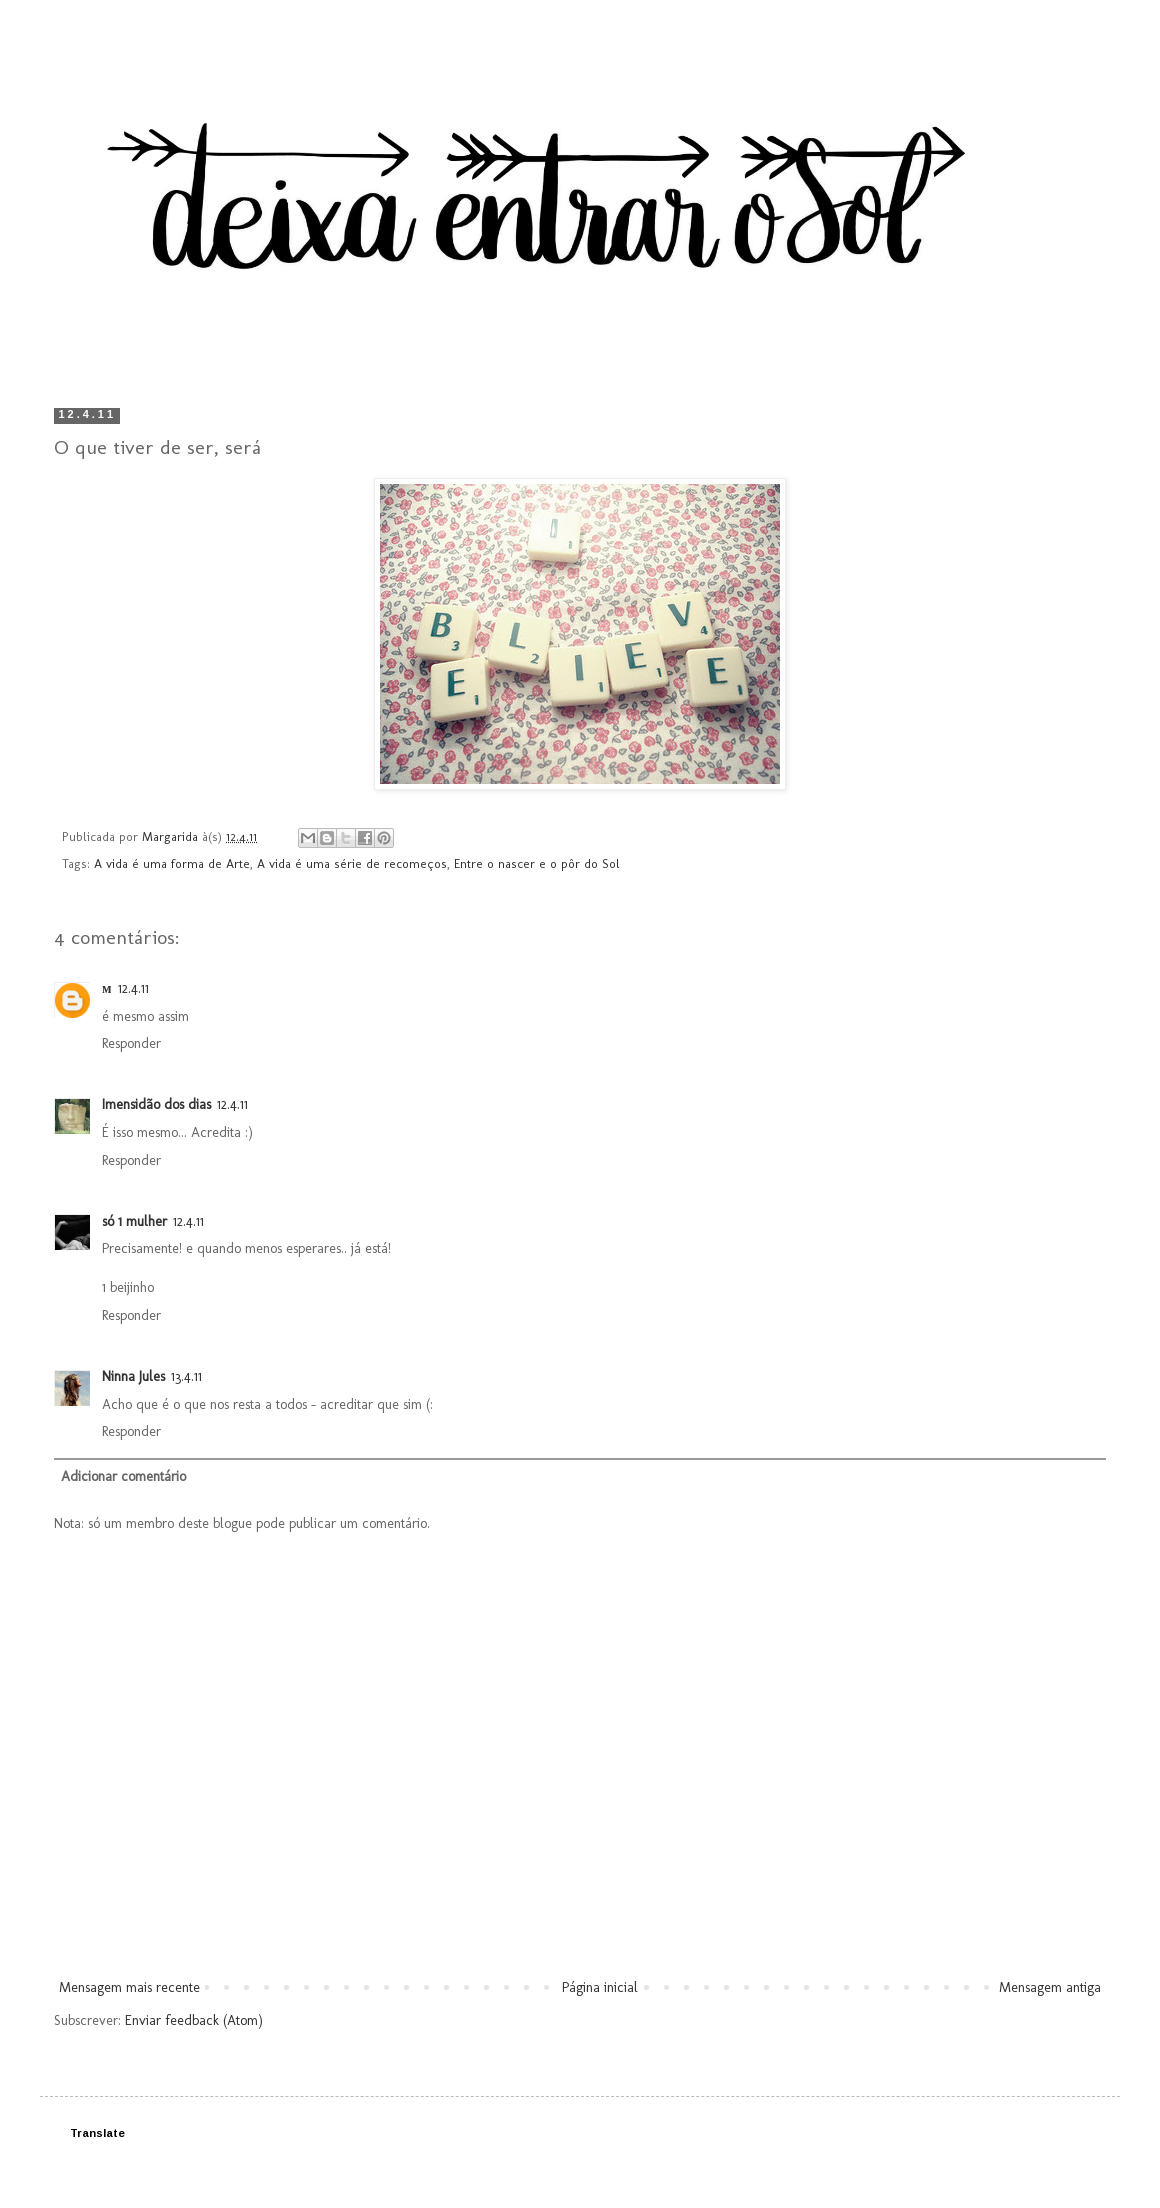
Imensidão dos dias (156, 1104)
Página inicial (600, 1987)
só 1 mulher (134, 1221)
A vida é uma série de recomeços (352, 863)
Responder (131, 1043)
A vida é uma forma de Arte (172, 863)
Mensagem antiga (1050, 1987)
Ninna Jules (133, 1376)
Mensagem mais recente (129, 1987)
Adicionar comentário (123, 1476)
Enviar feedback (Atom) (194, 2020)
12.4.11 (133, 988)
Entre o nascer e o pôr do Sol (537, 863)
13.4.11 (186, 1376)
